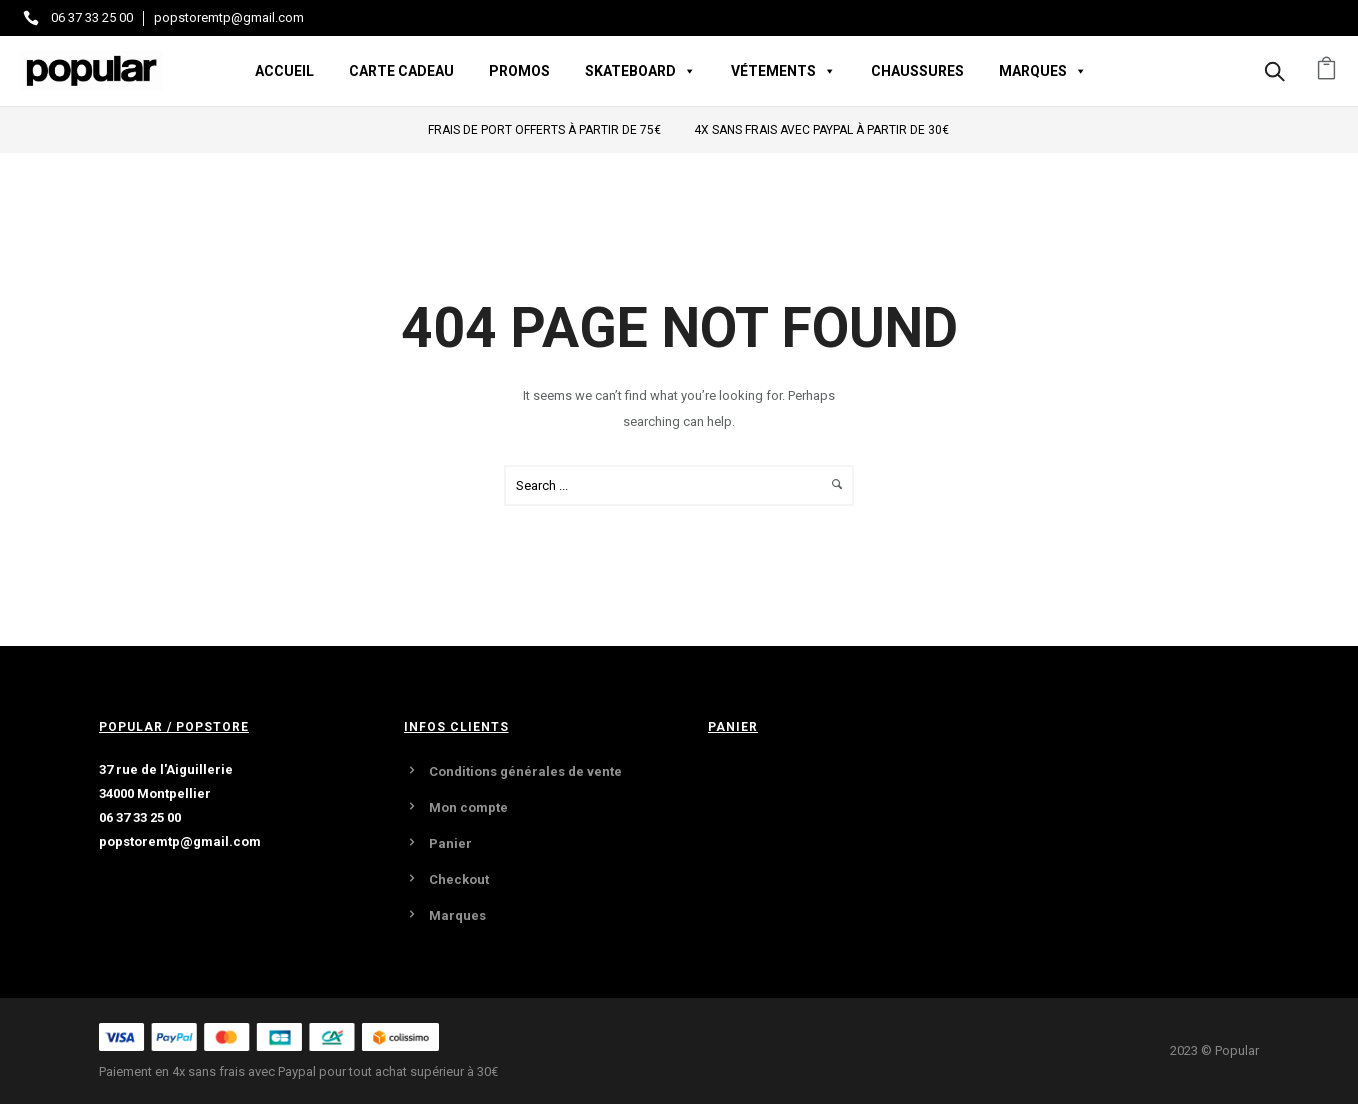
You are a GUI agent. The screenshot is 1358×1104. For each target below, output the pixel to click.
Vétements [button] (783, 71)
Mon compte (468, 807)
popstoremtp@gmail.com (229, 17)
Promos (519, 71)
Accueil (284, 71)
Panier (450, 843)
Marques (457, 915)
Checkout (459, 879)
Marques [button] (1043, 71)
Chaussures (917, 71)
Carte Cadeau (401, 71)
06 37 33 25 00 (92, 17)
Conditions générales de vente (525, 771)
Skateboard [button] (640, 71)
